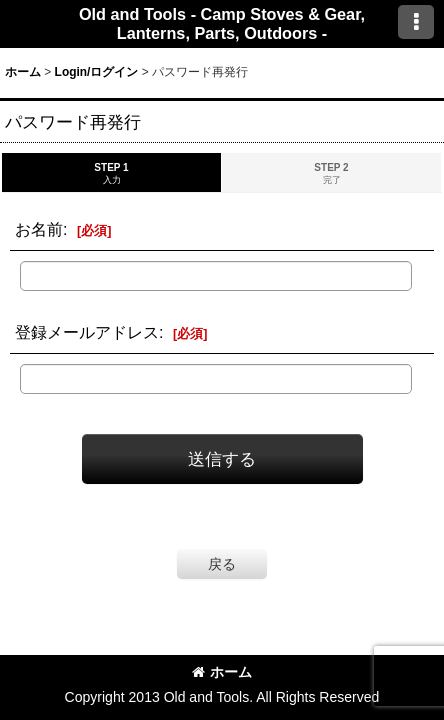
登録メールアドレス (87, 332)
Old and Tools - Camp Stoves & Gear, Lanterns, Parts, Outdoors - (222, 23)
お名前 (39, 229)
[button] (416, 22)
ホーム (222, 672)
